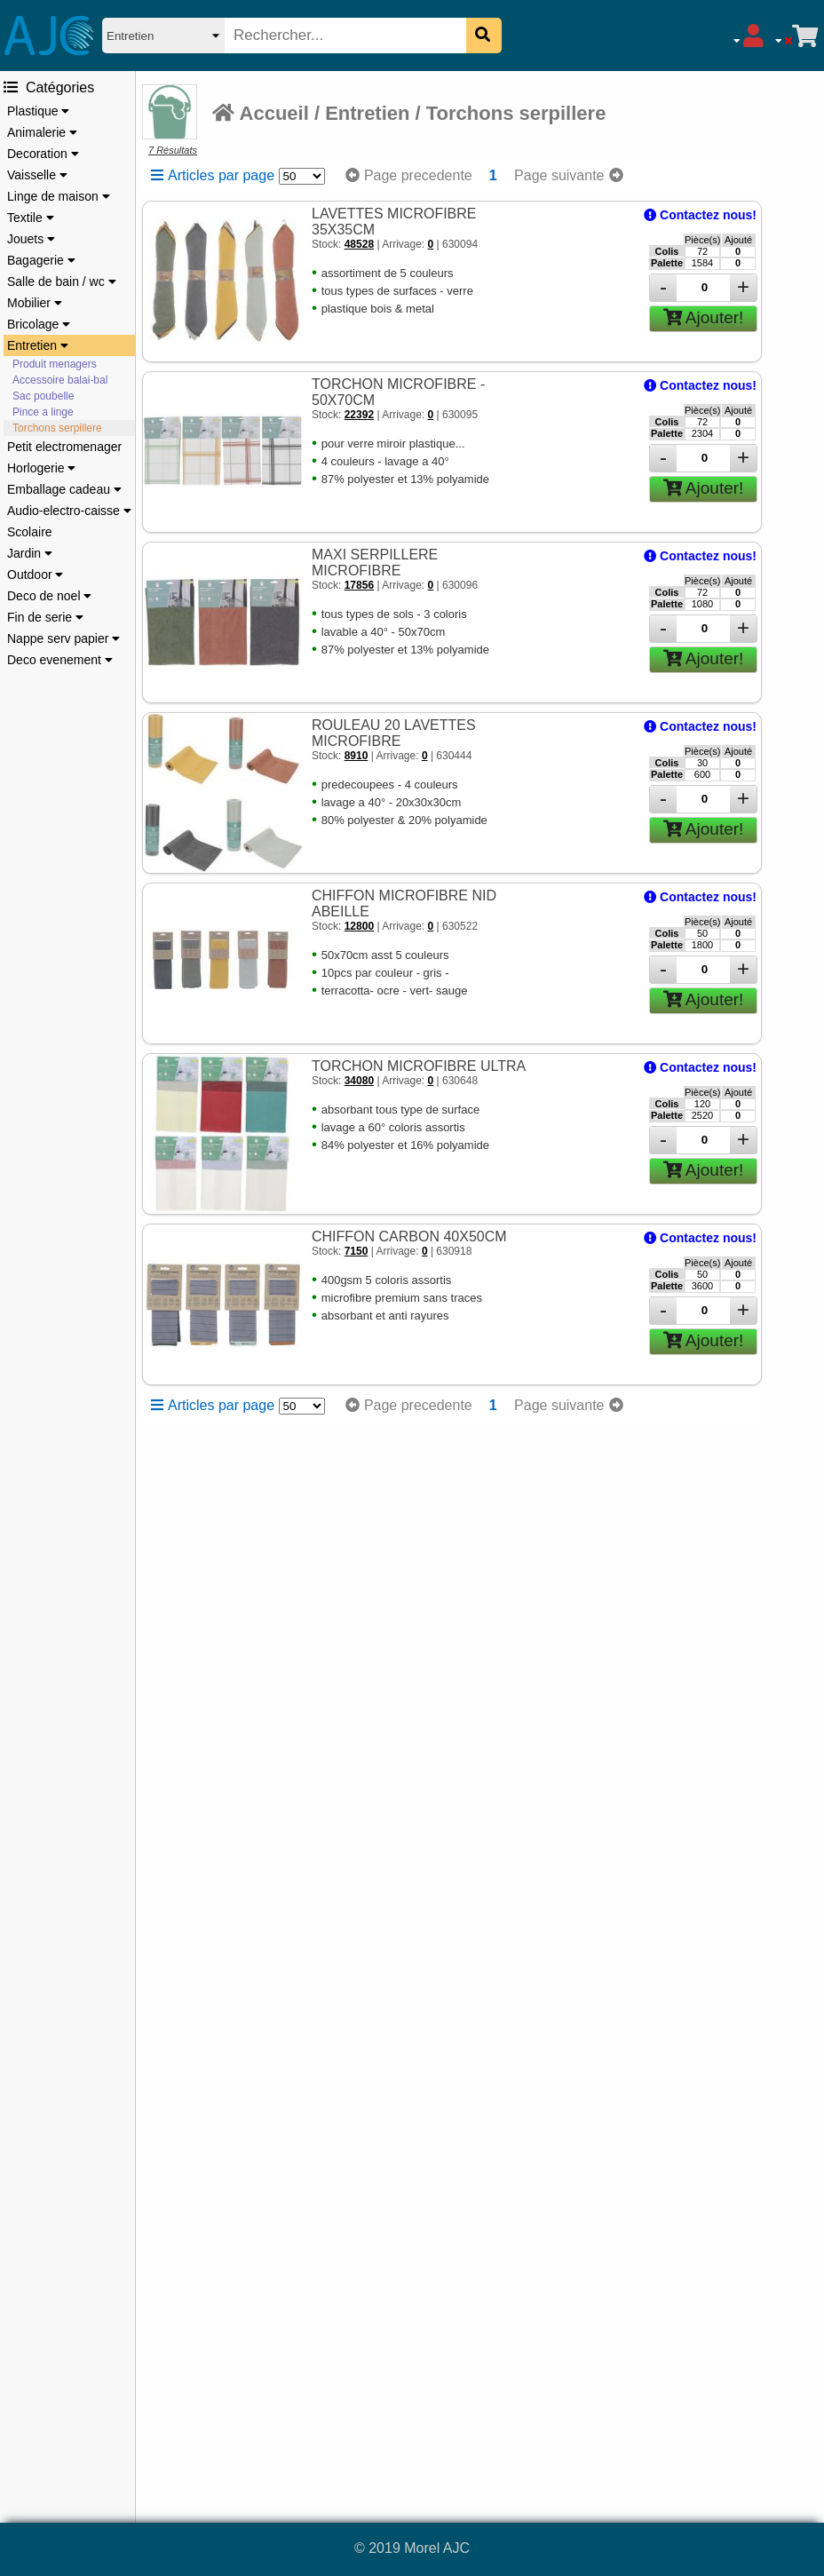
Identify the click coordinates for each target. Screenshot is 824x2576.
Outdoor (35, 574)
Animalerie (42, 132)
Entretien (37, 345)
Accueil (260, 113)
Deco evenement (60, 660)
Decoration (43, 154)
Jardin (29, 553)
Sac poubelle (43, 396)
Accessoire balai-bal (59, 380)
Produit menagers (54, 364)
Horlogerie (41, 468)
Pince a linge (43, 412)
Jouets (31, 239)
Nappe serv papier (63, 638)
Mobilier (34, 303)
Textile (30, 217)
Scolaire (29, 532)
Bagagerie (41, 260)
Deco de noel (49, 596)
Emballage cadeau (64, 489)
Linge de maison (58, 196)
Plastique (38, 111)
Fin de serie (45, 617)
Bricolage (38, 324)
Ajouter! (703, 317)
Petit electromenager (64, 447)
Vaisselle (37, 175)
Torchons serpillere (57, 428)
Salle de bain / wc (61, 281)
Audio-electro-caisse (69, 510)
